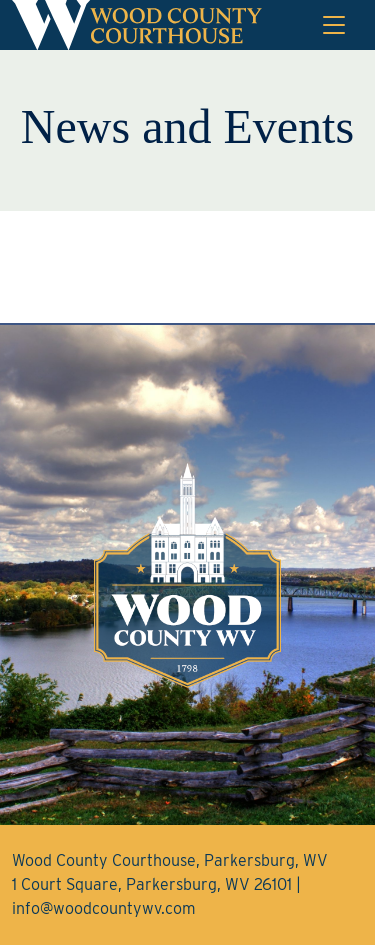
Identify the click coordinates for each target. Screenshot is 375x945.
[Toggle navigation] (334, 25)
